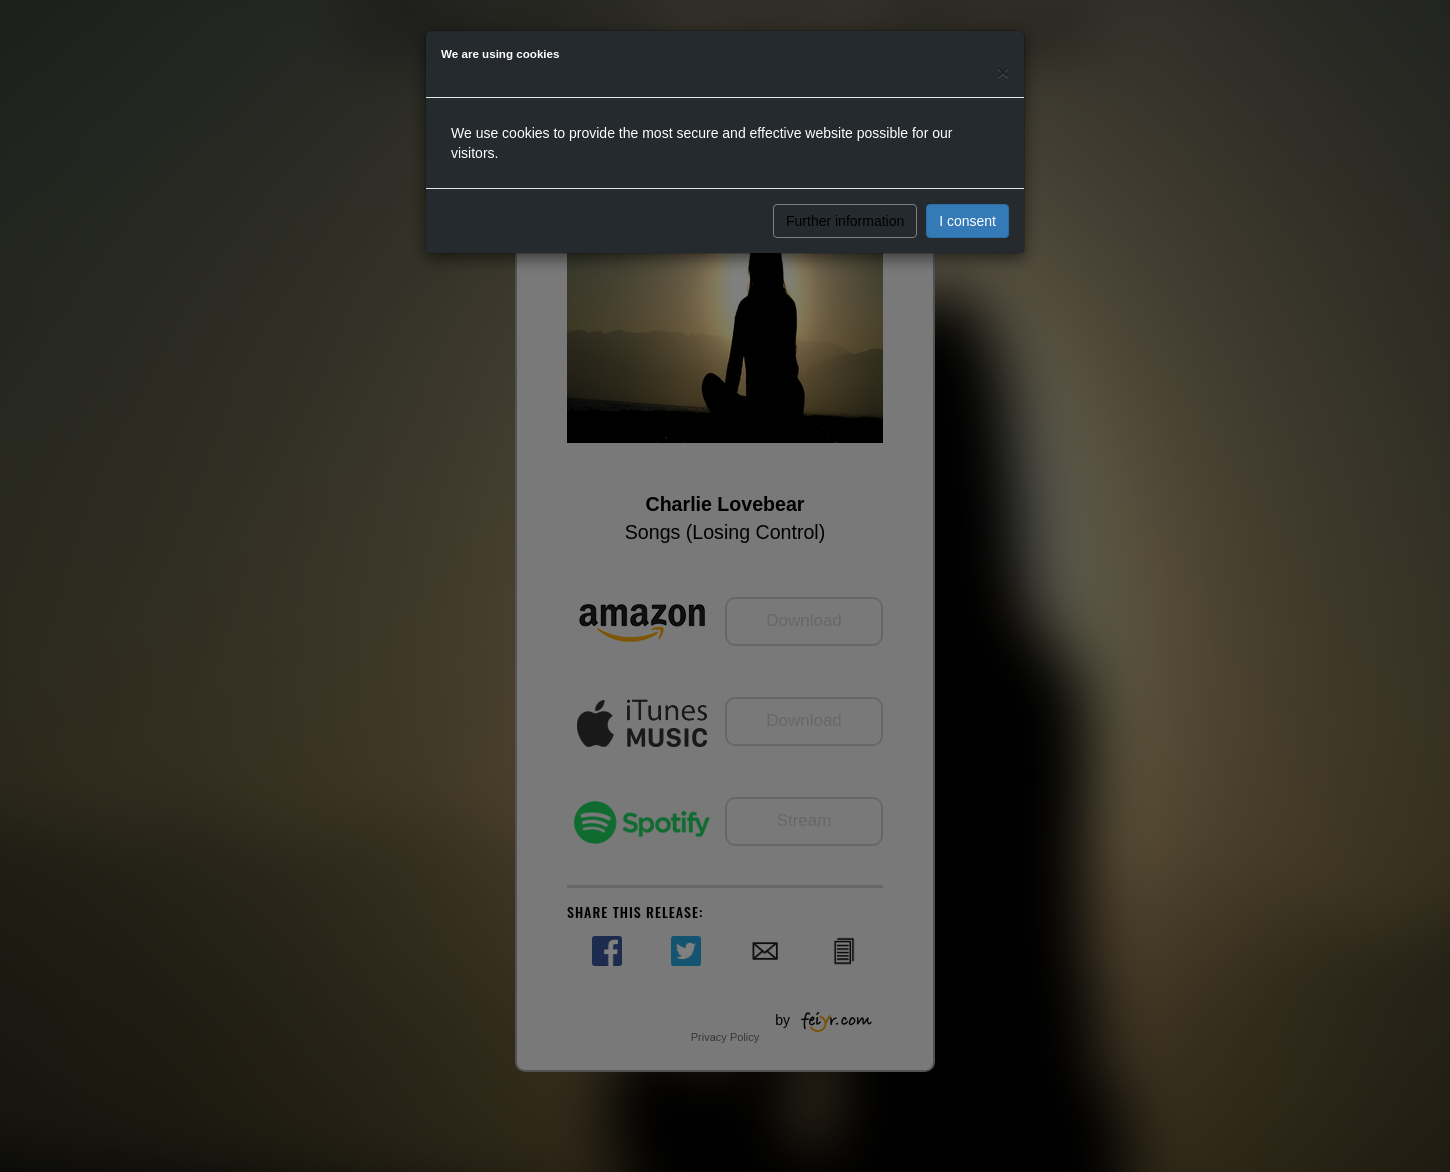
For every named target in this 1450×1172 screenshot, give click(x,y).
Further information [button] (845, 221)
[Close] (1003, 71)
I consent (967, 221)
